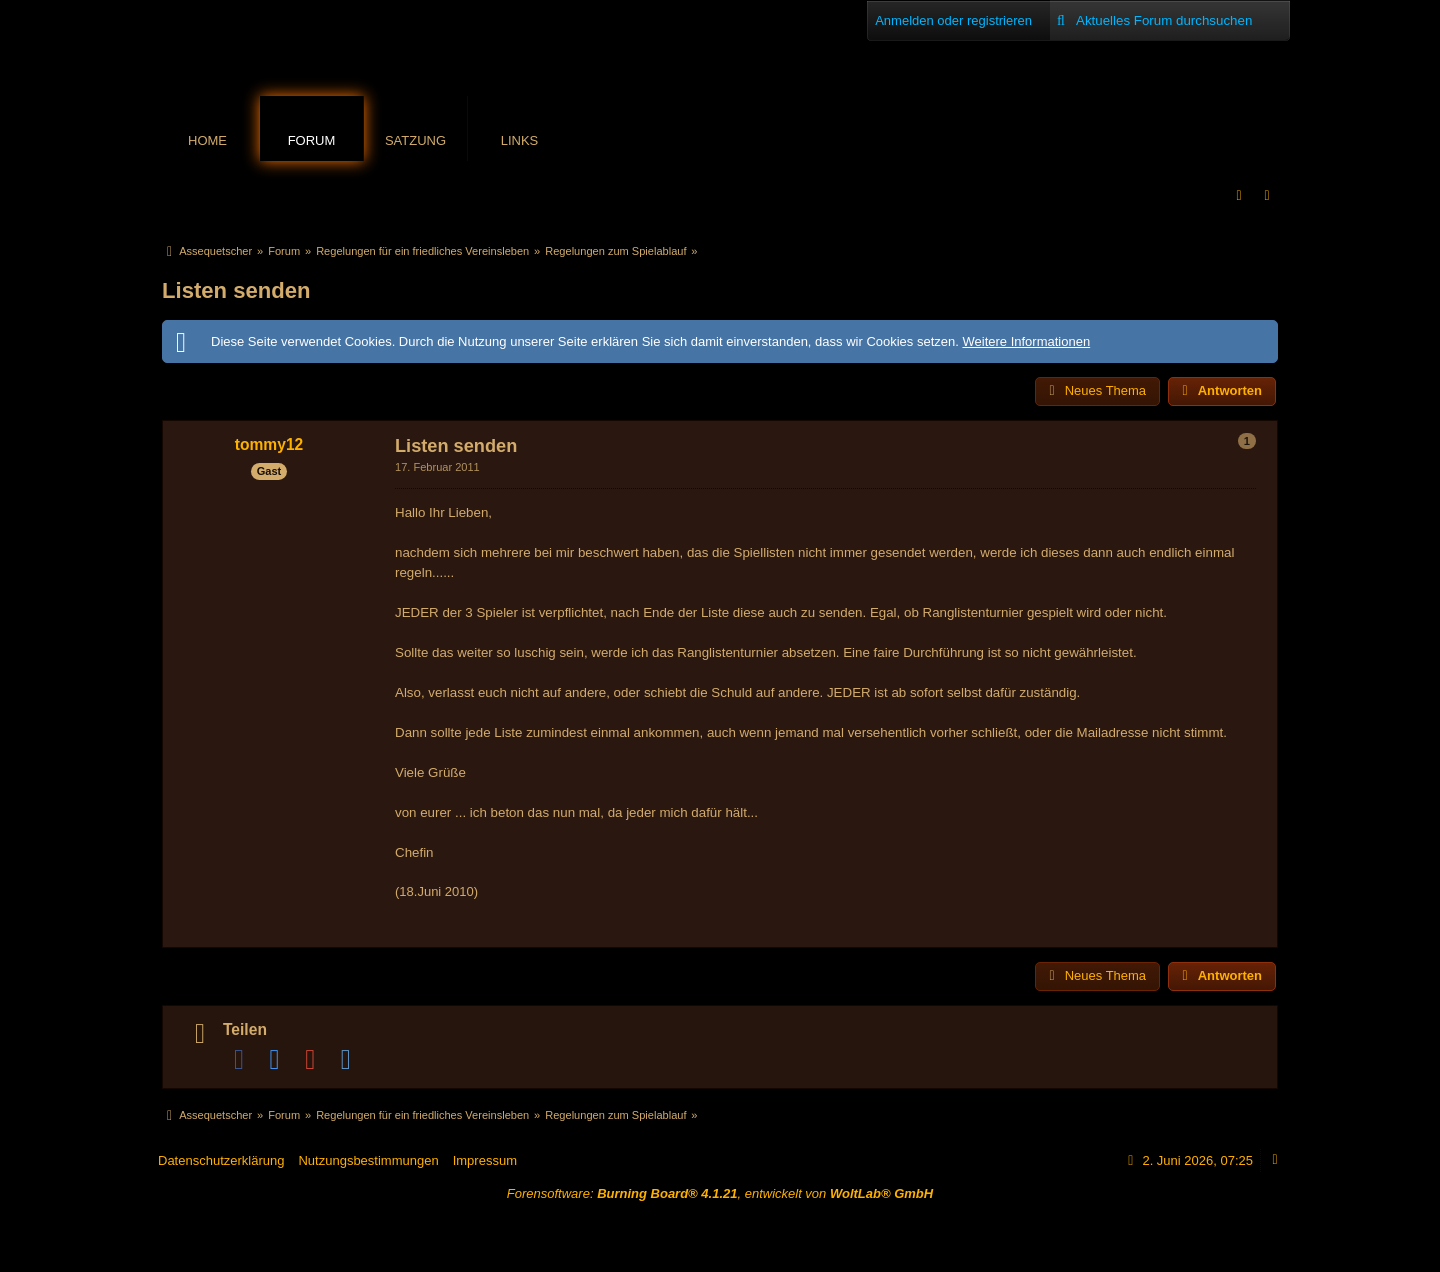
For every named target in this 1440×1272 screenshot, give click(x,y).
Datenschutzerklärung (221, 1160)
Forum (312, 140)
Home (207, 140)
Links (520, 140)
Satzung (415, 140)
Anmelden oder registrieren (953, 20)
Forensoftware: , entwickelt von (720, 1193)
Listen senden (236, 290)
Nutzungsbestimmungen (368, 1160)
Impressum (485, 1160)
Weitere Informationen (1026, 341)
